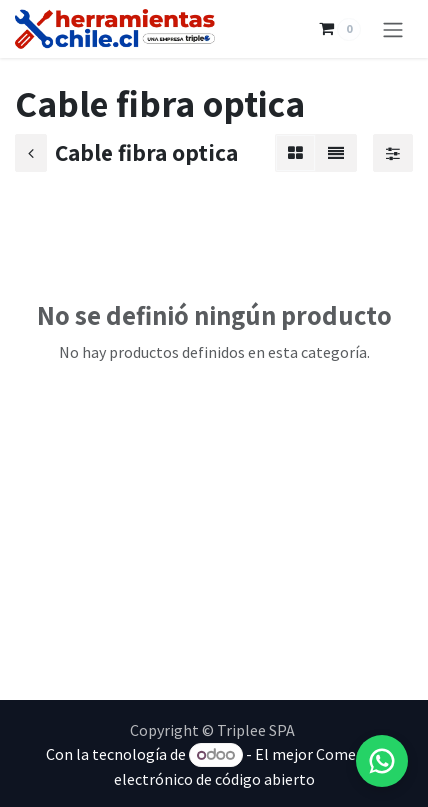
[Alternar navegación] (393, 29)
